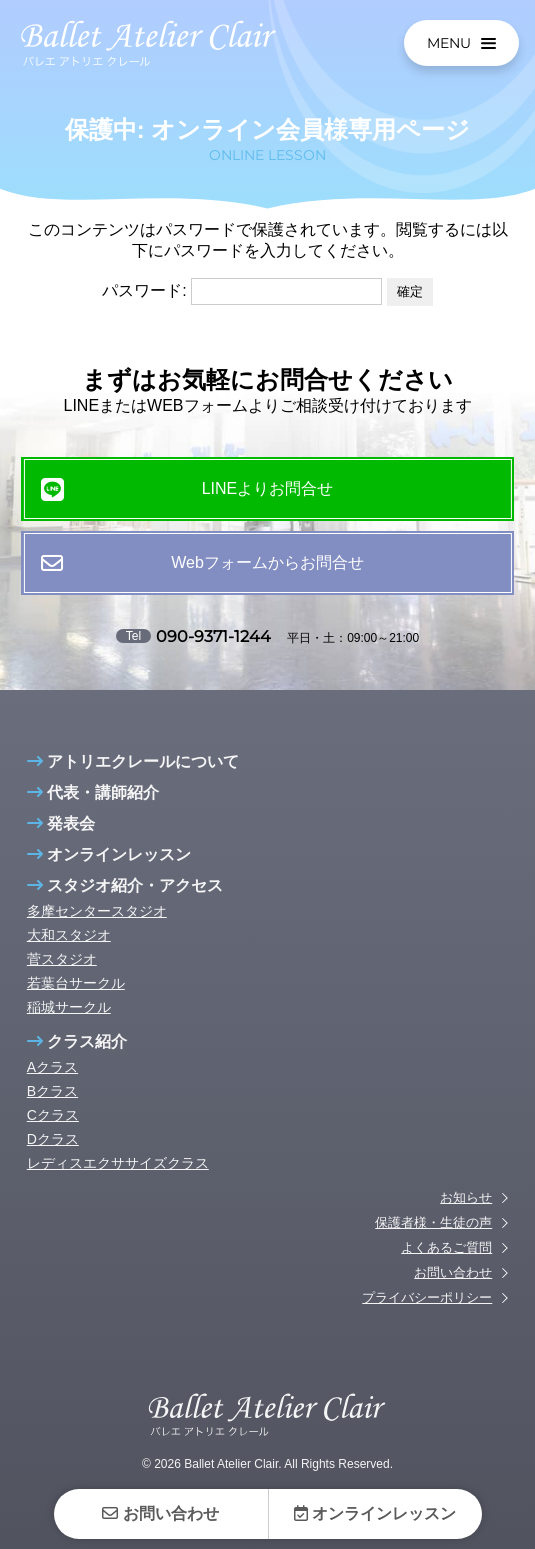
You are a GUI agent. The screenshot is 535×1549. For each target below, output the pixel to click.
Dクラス (53, 1155)
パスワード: (242, 290)
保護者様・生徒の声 (433, 1238)
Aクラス (52, 1083)
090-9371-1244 (213, 636)
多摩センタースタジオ (97, 927)
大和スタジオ (69, 951)
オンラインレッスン (109, 870)
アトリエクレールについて (133, 777)
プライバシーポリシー (427, 1313)
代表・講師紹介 (93, 808)
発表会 (61, 839)
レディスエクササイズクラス (118, 1179)
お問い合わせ (453, 1288)
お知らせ (466, 1213)
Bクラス (52, 1107)
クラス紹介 (77, 1057)
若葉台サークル (76, 999)
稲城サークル (69, 1023)
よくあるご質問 (446, 1263)
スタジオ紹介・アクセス (125, 901)
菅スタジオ (62, 975)
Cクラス (53, 1131)
